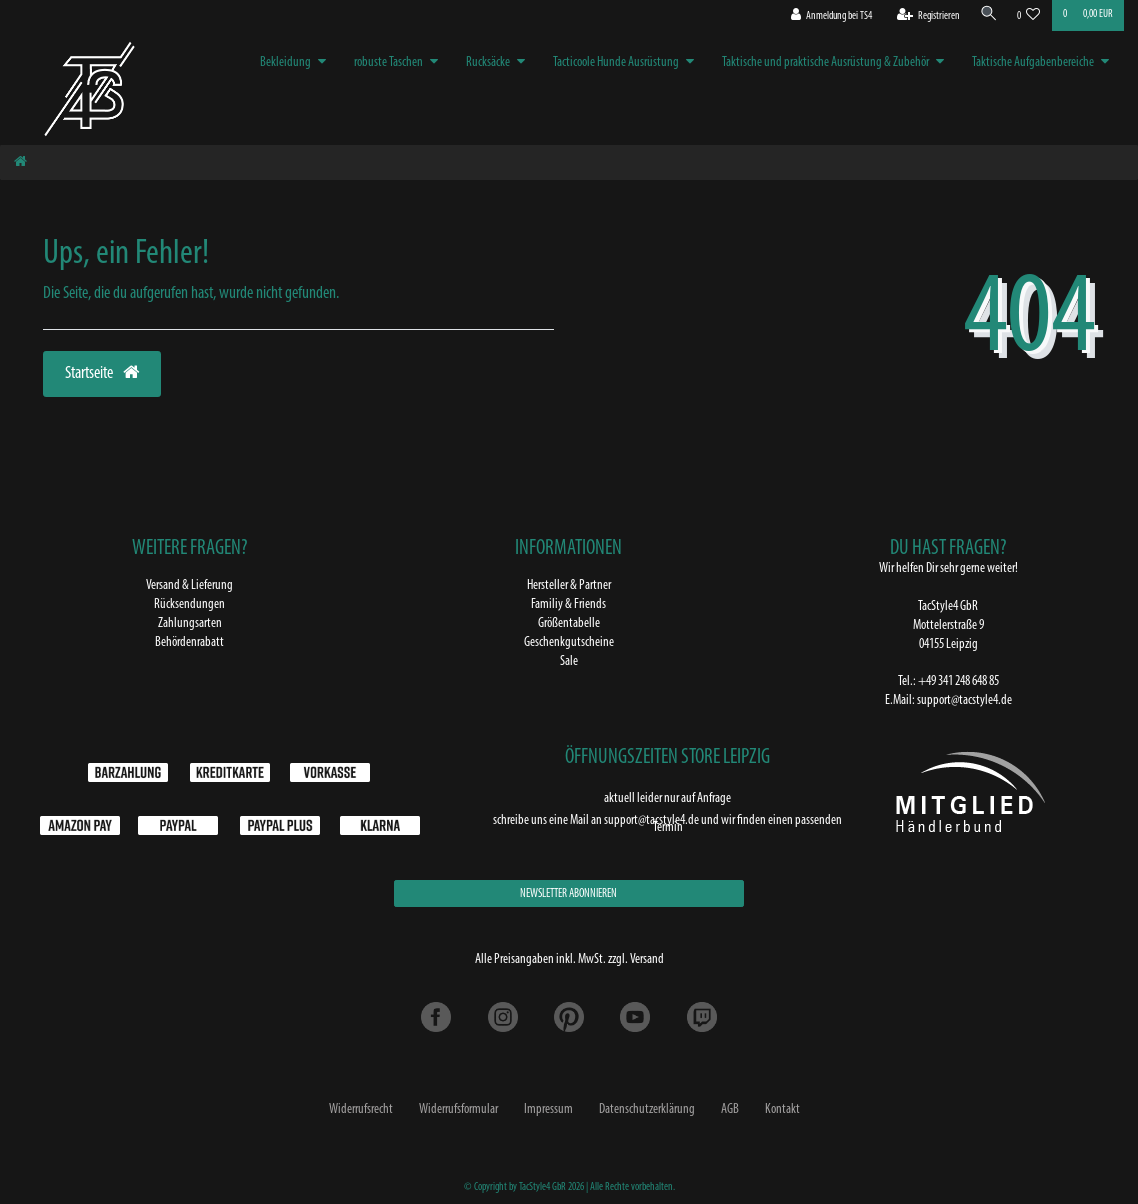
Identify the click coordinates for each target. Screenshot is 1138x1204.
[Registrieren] (923, 16)
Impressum (548, 1109)
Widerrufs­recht (361, 1109)
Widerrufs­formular (458, 1109)
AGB (730, 1109)
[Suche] (986, 15)
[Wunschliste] (1029, 16)
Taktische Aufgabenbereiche (1033, 62)
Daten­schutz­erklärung (647, 1109)
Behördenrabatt (189, 642)
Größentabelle (569, 623)
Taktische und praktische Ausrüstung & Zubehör (825, 62)
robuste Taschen (388, 62)
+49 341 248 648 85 (958, 681)
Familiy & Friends (568, 604)
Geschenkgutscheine (569, 642)
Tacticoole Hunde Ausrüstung (616, 62)
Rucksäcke (488, 62)
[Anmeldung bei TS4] (826, 16)
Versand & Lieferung (189, 585)
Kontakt (782, 1109)
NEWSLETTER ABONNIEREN (568, 894)
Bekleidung (285, 62)
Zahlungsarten (190, 623)
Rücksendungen (189, 604)
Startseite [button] (102, 373)
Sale (569, 661)
